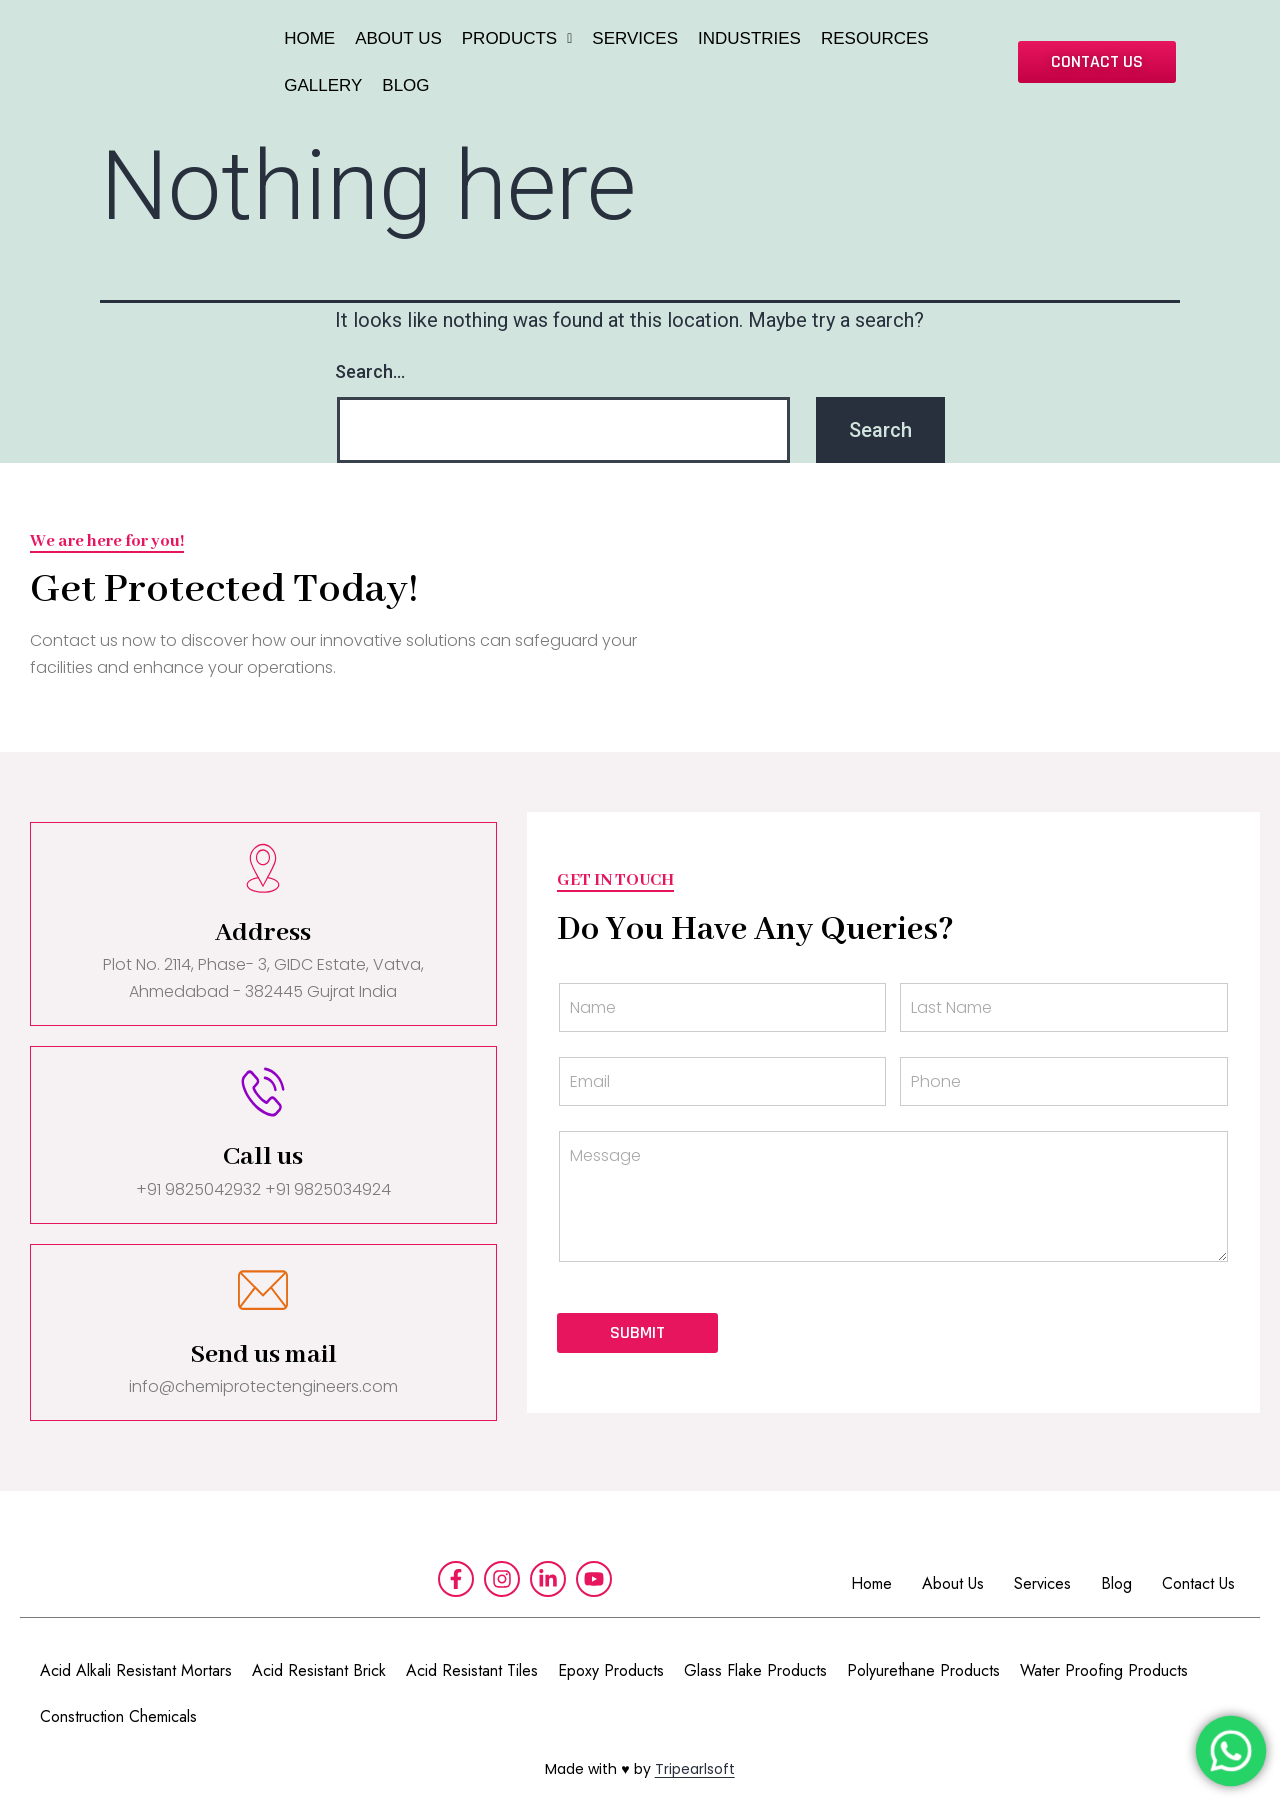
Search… (370, 371)
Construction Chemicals (118, 1716)
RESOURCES (875, 38)
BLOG (405, 85)
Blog (1116, 1583)
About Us (953, 1583)
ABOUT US (398, 38)
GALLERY (323, 85)
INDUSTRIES (749, 38)
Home (871, 1583)
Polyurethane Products (923, 1670)
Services (1042, 1583)
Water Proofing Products (1104, 1670)
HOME (309, 38)
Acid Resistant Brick (319, 1670)
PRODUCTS (517, 38)
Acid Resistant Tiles (472, 1670)
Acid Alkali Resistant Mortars (136, 1670)
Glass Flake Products (755, 1670)
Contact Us (1198, 1583)
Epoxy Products (611, 1670)
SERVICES (635, 38)
